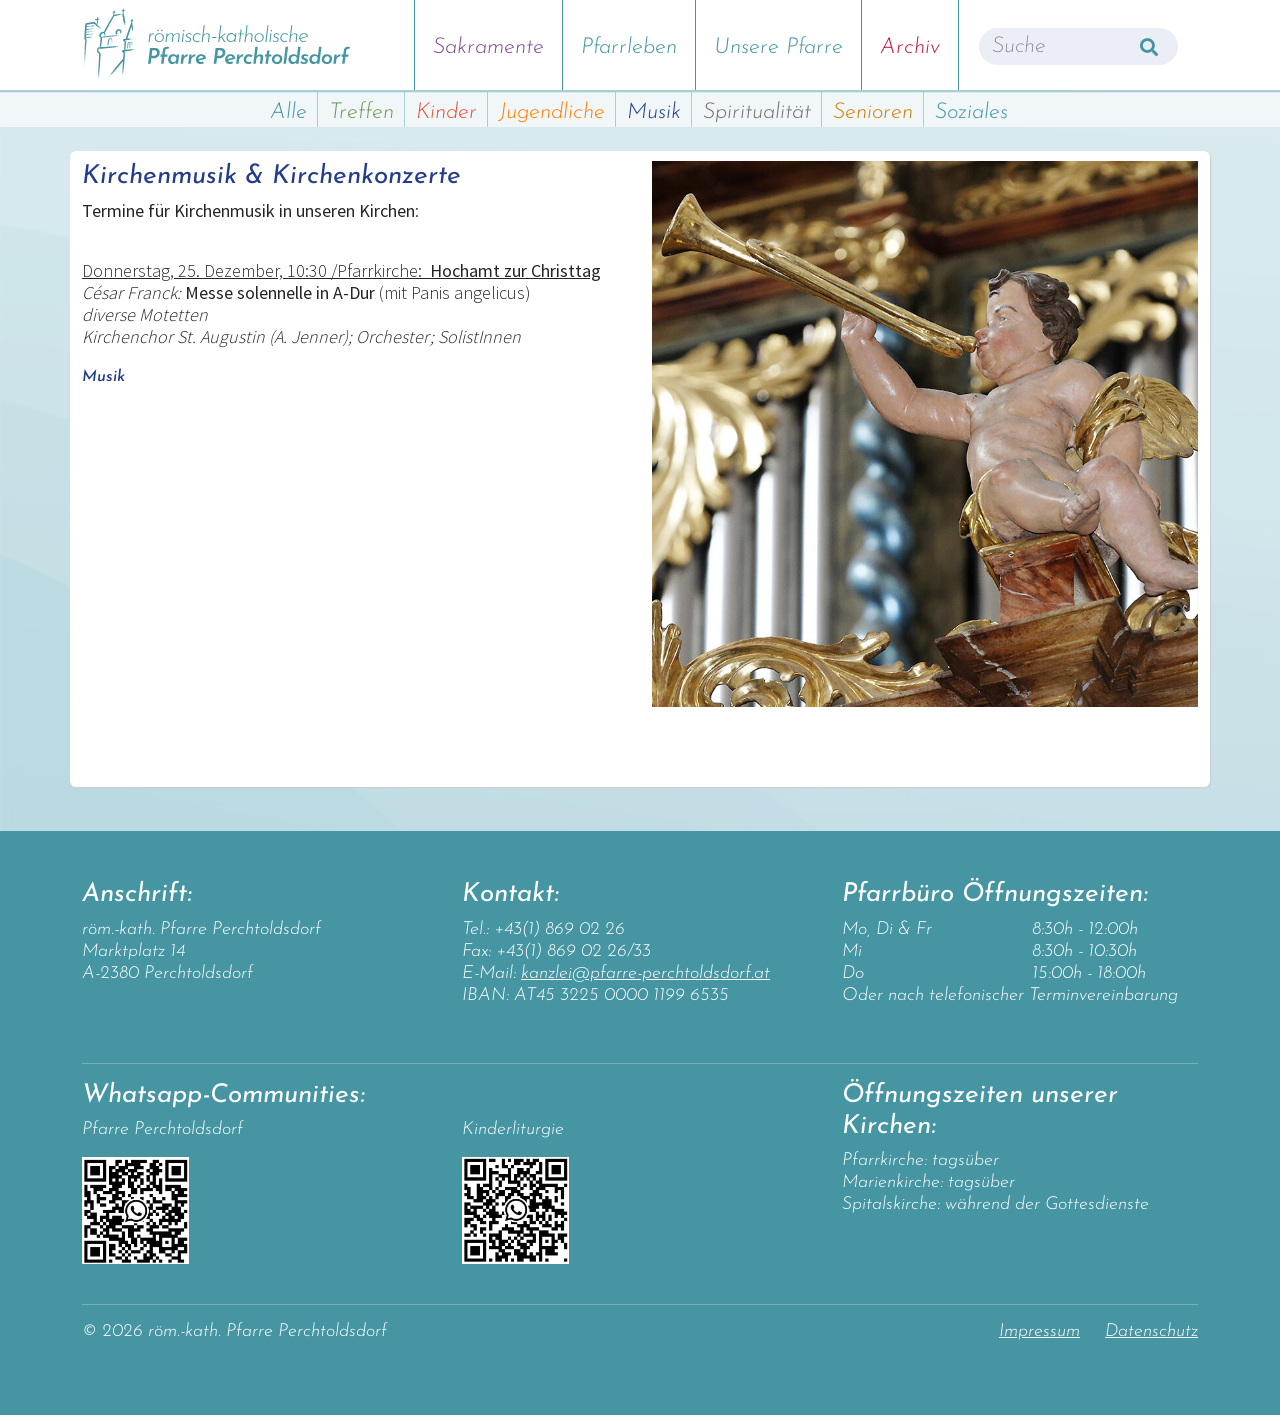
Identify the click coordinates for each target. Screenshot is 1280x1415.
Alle (288, 112)
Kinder (446, 112)
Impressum (1039, 1331)
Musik (654, 112)
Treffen (361, 112)
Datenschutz (1151, 1331)
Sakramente (488, 47)
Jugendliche (552, 112)
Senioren (873, 112)
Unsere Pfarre (778, 47)
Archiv (910, 47)
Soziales (971, 112)
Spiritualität (757, 112)
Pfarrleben (629, 47)
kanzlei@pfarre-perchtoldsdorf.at (645, 973)
